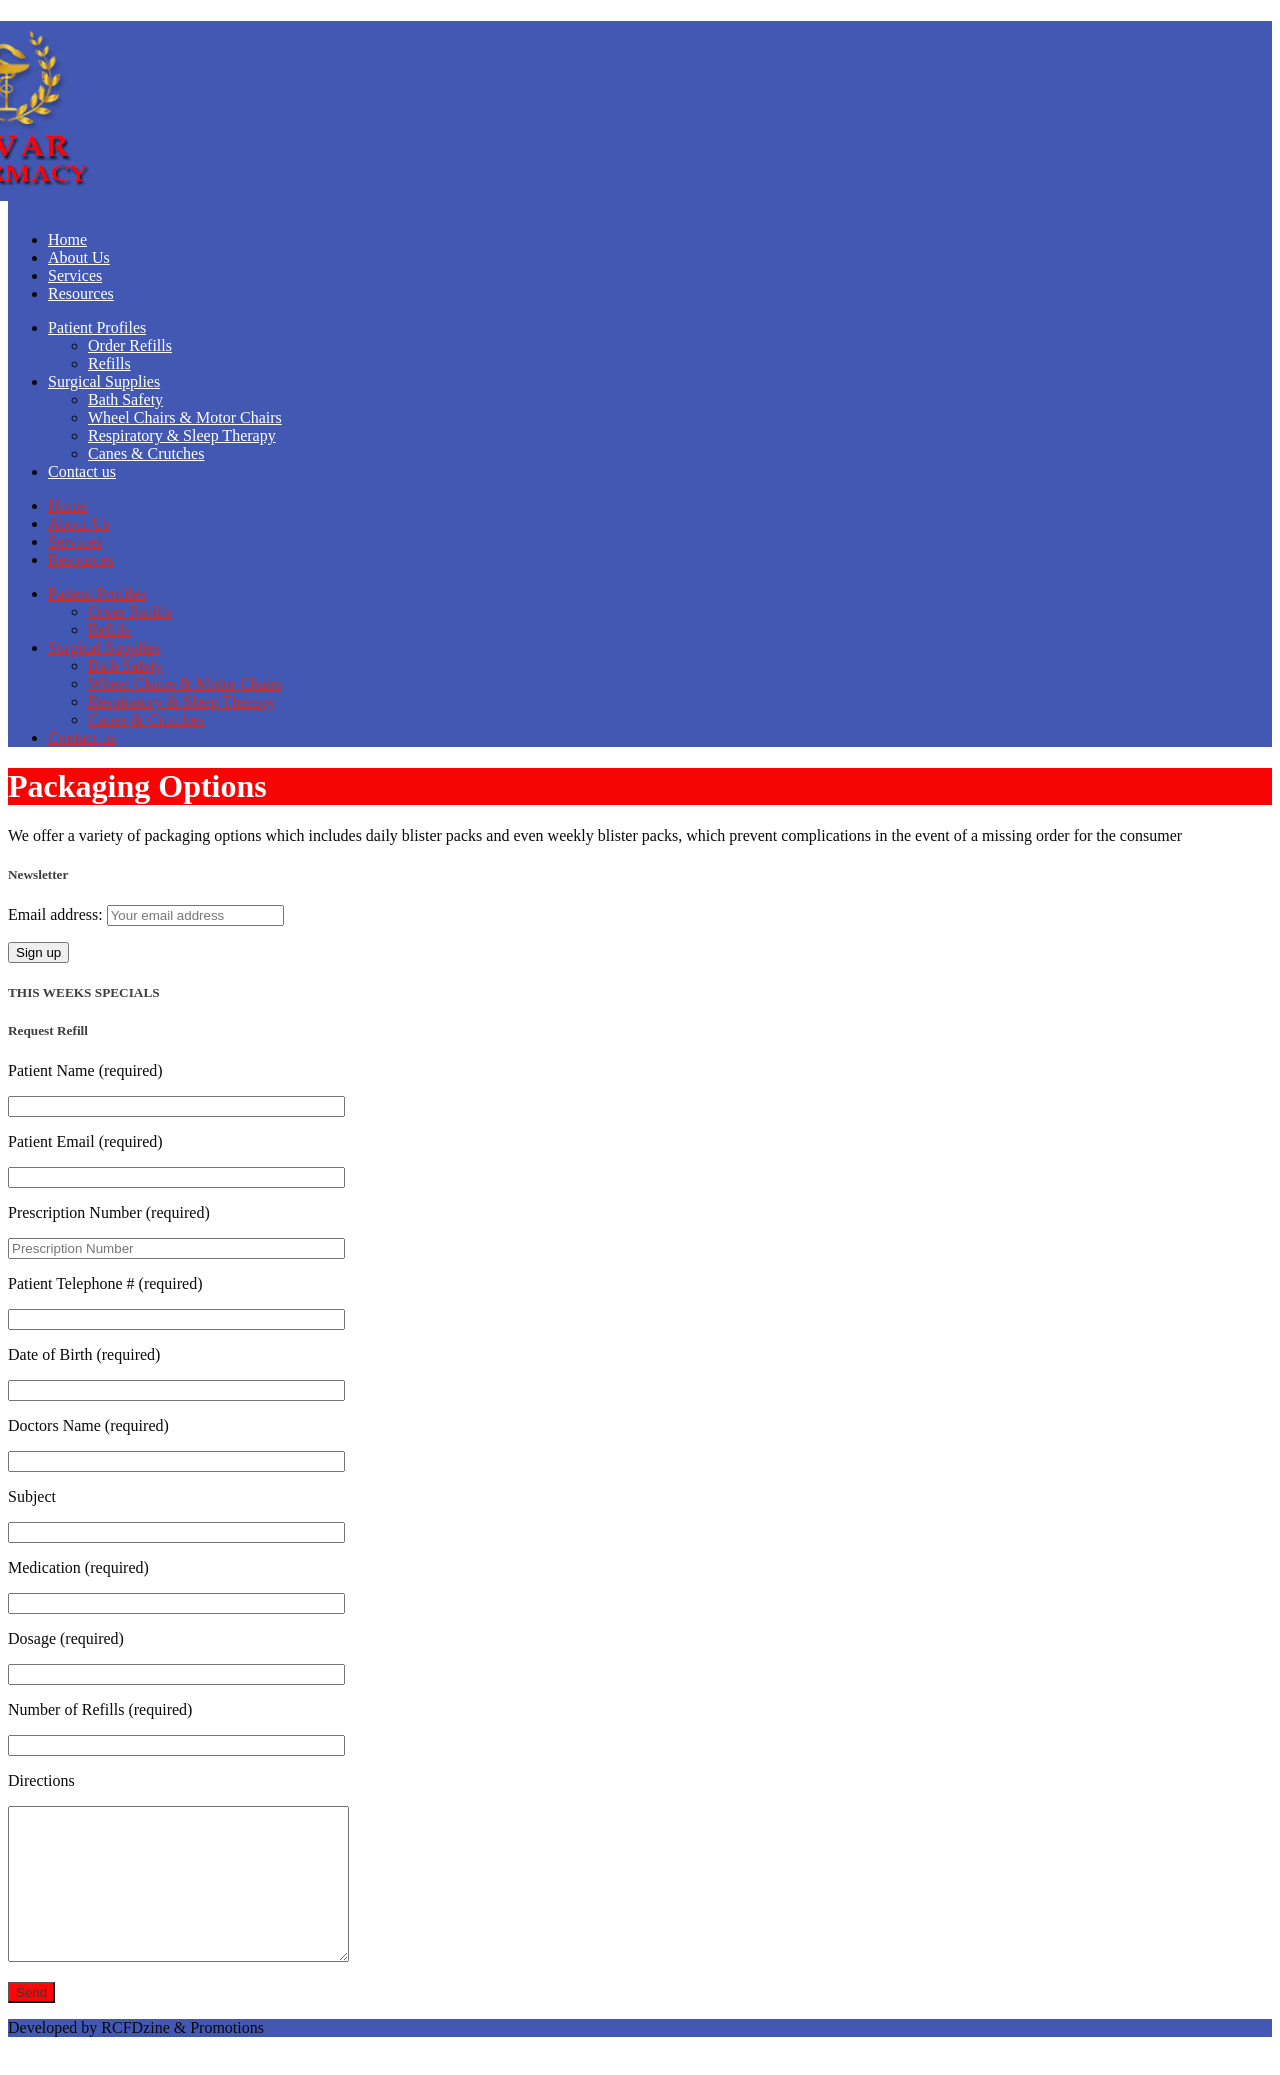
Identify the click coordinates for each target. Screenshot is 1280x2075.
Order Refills (130, 345)
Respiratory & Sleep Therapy (182, 435)
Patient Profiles (97, 327)
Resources (81, 293)
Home (67, 239)
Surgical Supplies (104, 381)
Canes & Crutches (146, 453)
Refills (109, 363)
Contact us (82, 471)
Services (75, 275)
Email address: (57, 914)
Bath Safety (125, 399)
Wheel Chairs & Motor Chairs (185, 417)
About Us (79, 257)
